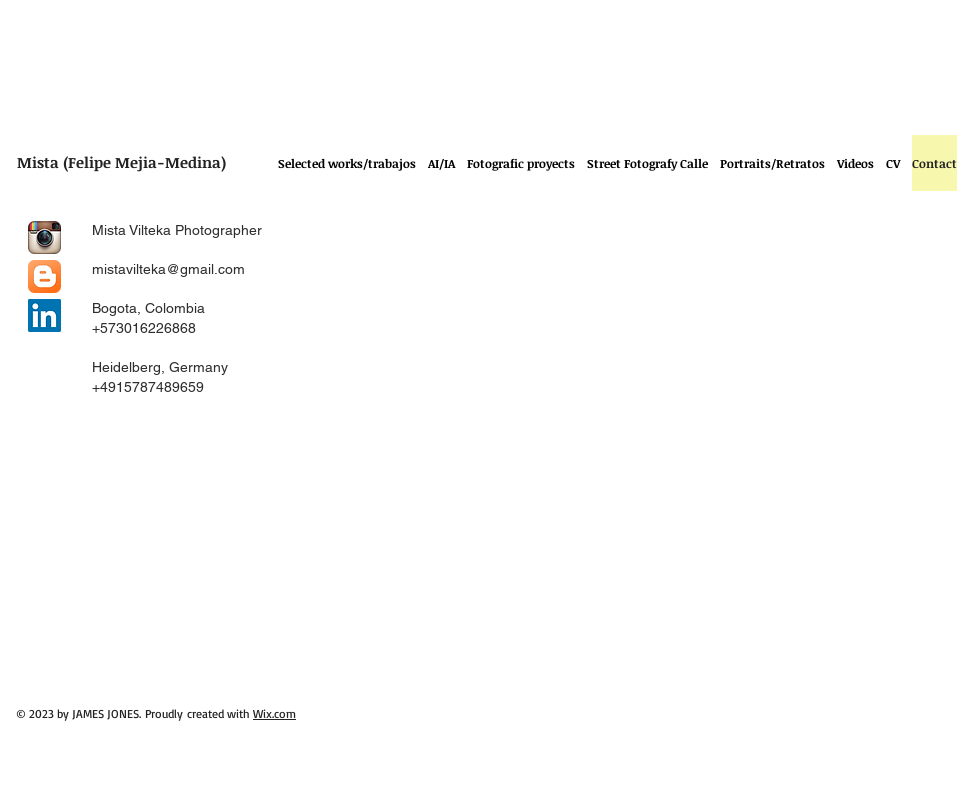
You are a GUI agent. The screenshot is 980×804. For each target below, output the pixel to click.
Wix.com (274, 713)
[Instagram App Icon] (44, 237)
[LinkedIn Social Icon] (44, 315)
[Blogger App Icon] (44, 276)
